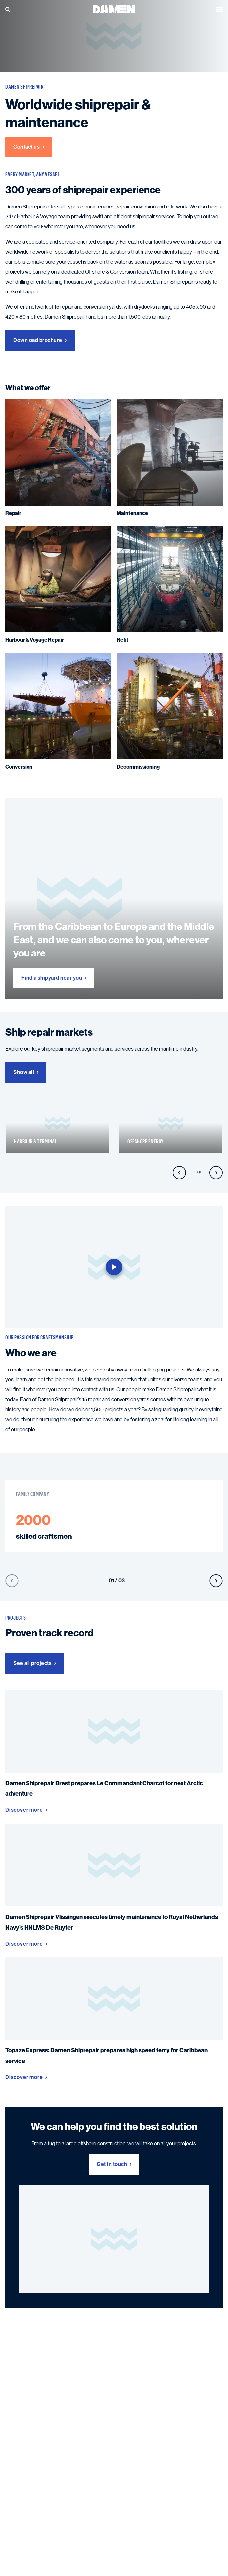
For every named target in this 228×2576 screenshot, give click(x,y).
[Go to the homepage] (114, 9)
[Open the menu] (219, 9)
